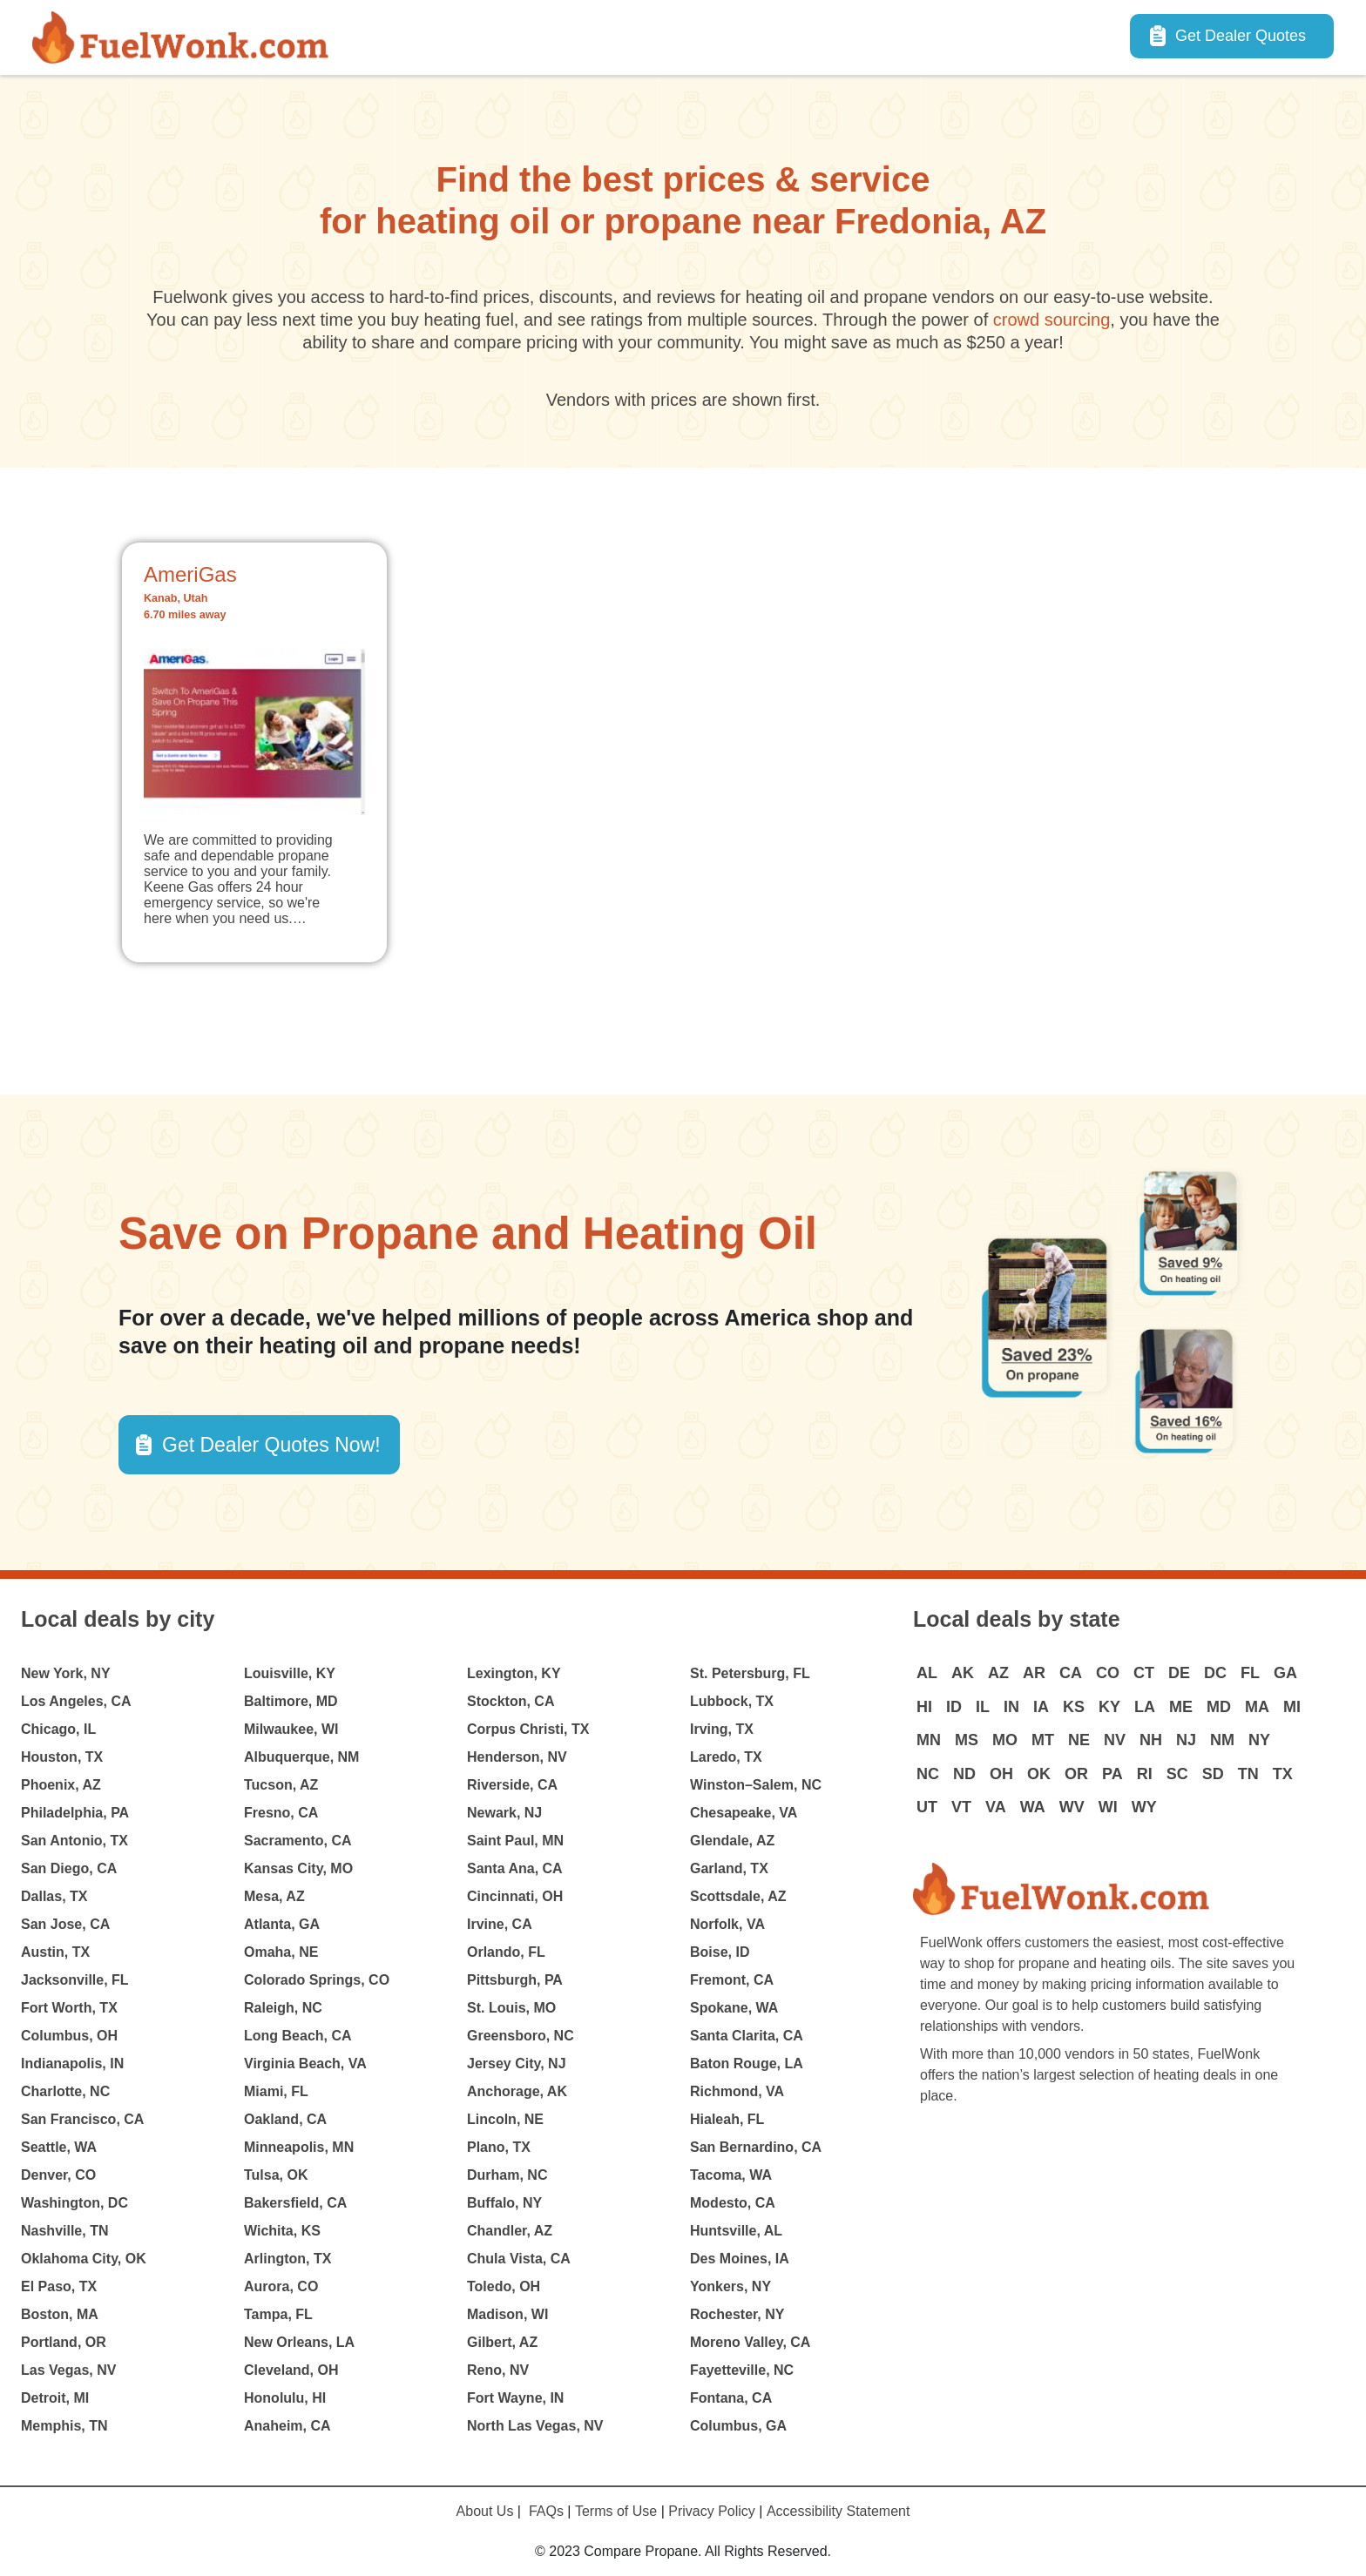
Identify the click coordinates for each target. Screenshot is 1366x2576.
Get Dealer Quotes (1240, 35)
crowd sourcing (1052, 319)
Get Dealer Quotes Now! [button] (271, 1444)
